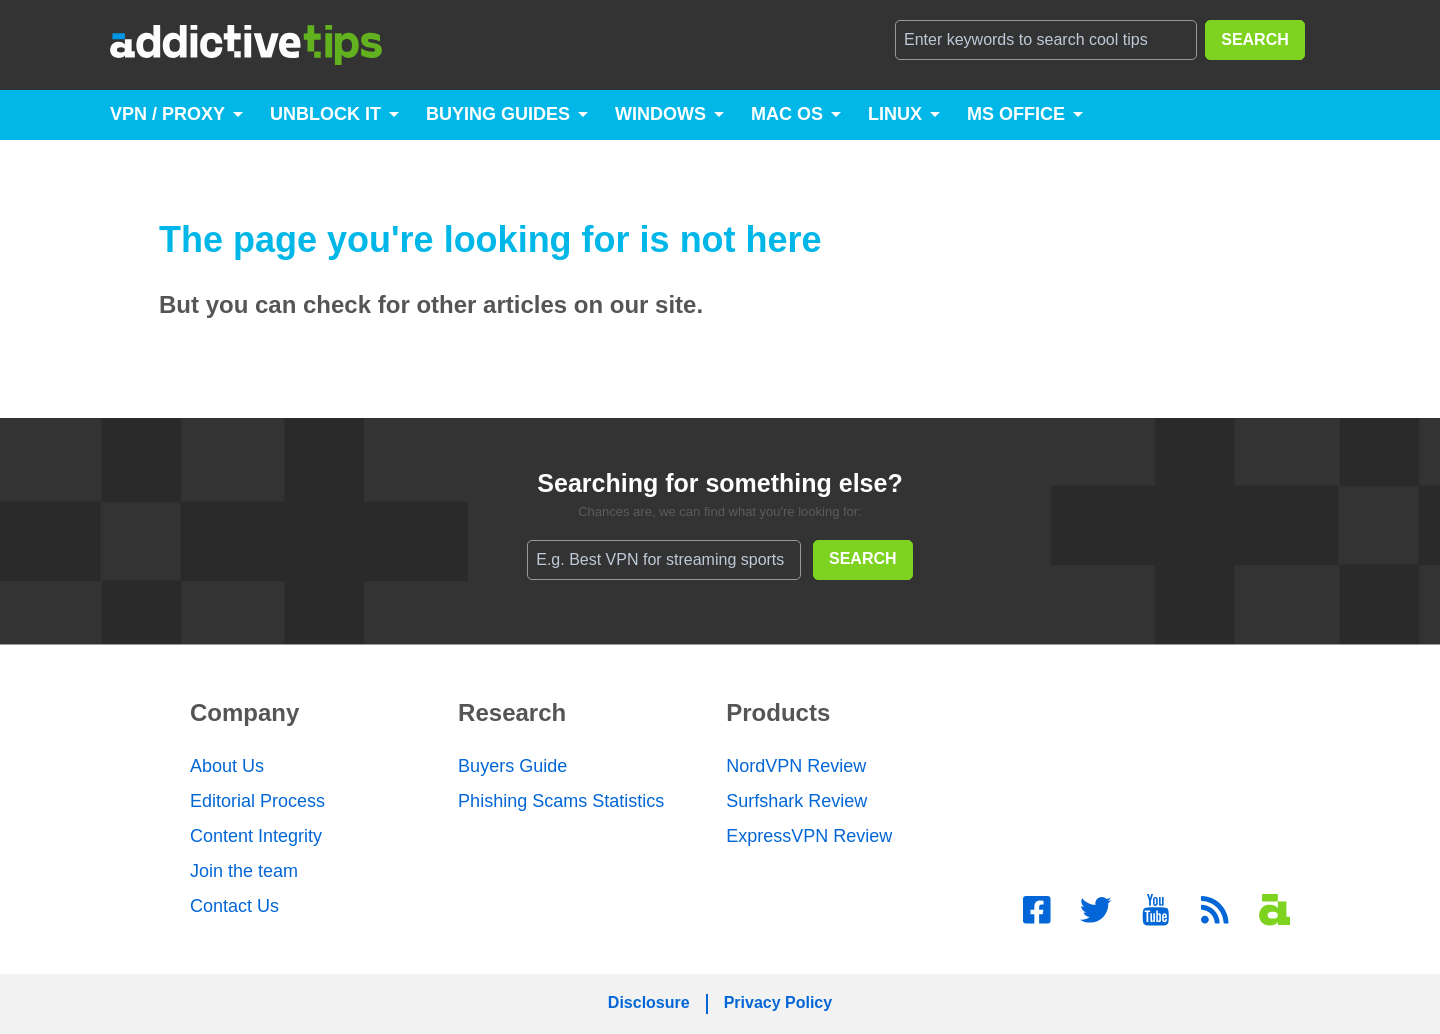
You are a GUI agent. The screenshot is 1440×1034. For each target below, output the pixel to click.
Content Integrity (256, 836)
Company (244, 712)
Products (778, 712)
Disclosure (649, 1002)
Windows (660, 114)
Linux (895, 114)
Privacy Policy (778, 1002)
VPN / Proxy (167, 114)
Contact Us (234, 906)
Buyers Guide (512, 766)
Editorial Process (257, 801)
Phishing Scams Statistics (561, 801)
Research (512, 712)
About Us (227, 766)
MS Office (1016, 114)
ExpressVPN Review (809, 836)
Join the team (244, 871)
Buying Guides (498, 114)
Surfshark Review (796, 801)
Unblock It (325, 114)
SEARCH (1255, 39)
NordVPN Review (796, 766)
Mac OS (787, 114)
